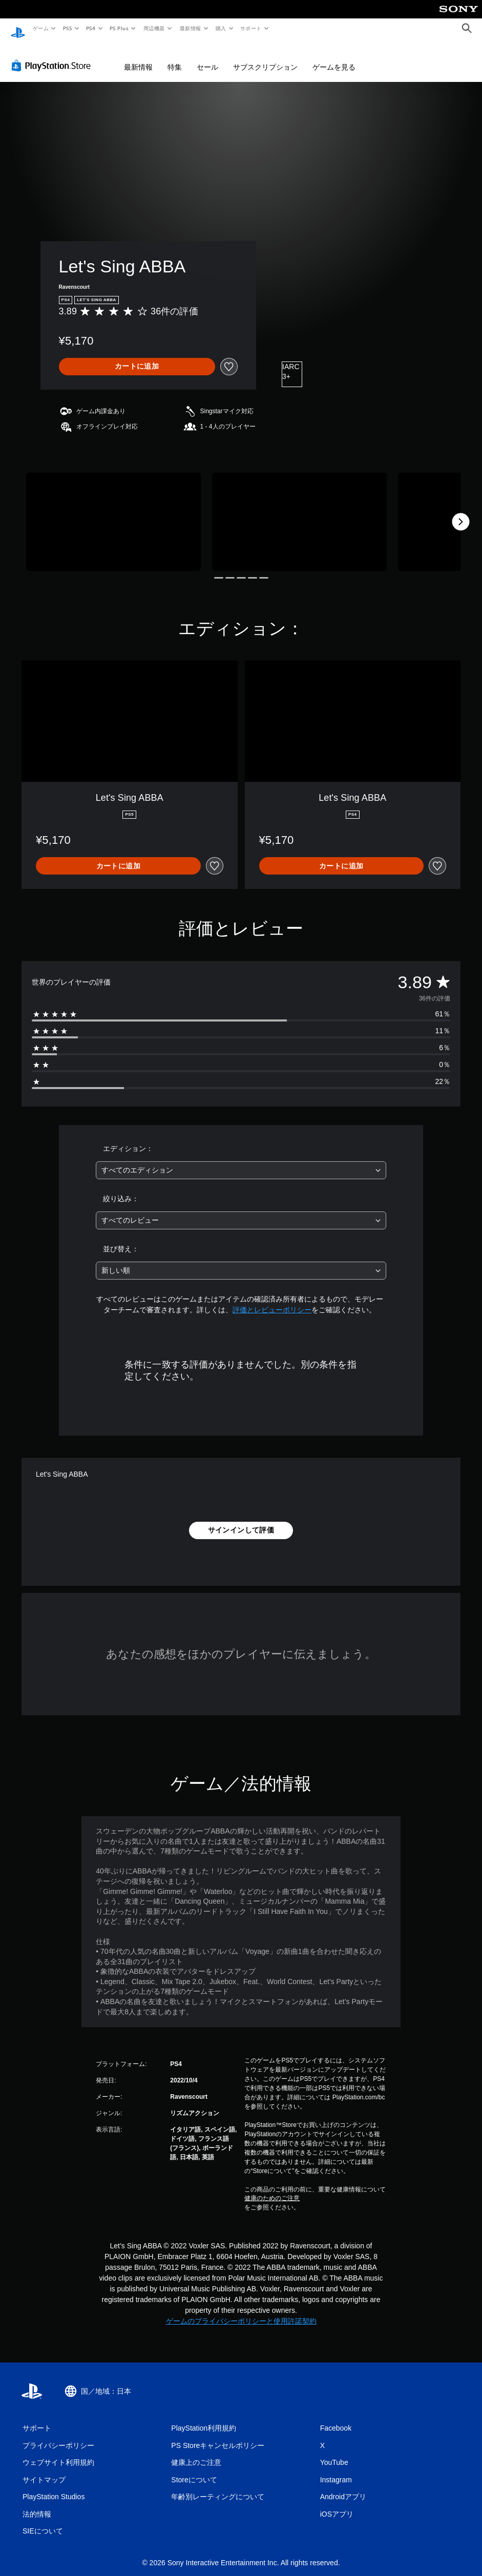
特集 (174, 57)
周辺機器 (154, 28)
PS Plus (119, 28)
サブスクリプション (265, 57)
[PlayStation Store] (53, 56)
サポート (251, 28)
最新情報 (190, 28)
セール (207, 57)
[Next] (460, 512)
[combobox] (241, 1160)
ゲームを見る (333, 57)
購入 (221, 28)
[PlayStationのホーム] (18, 28)
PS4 (91, 28)
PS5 (67, 28)
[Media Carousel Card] (113, 512)
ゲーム (40, 28)
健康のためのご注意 (272, 2188)
